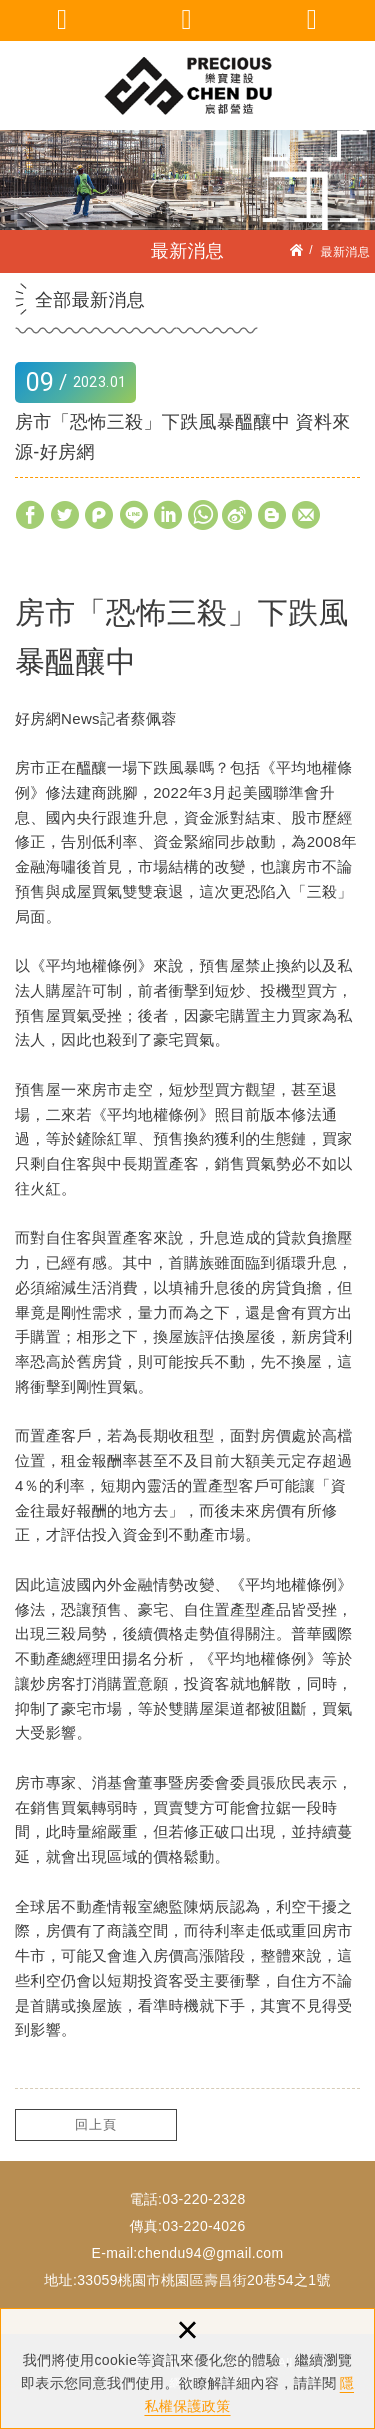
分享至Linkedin (168, 515)
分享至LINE (134, 515)
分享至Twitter (65, 515)
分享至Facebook (30, 515)
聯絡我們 (187, 19)
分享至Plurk (99, 515)
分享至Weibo (237, 515)
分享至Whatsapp (203, 515)
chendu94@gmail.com (211, 2253)
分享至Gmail (306, 515)
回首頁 (312, 19)
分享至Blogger (272, 515)
